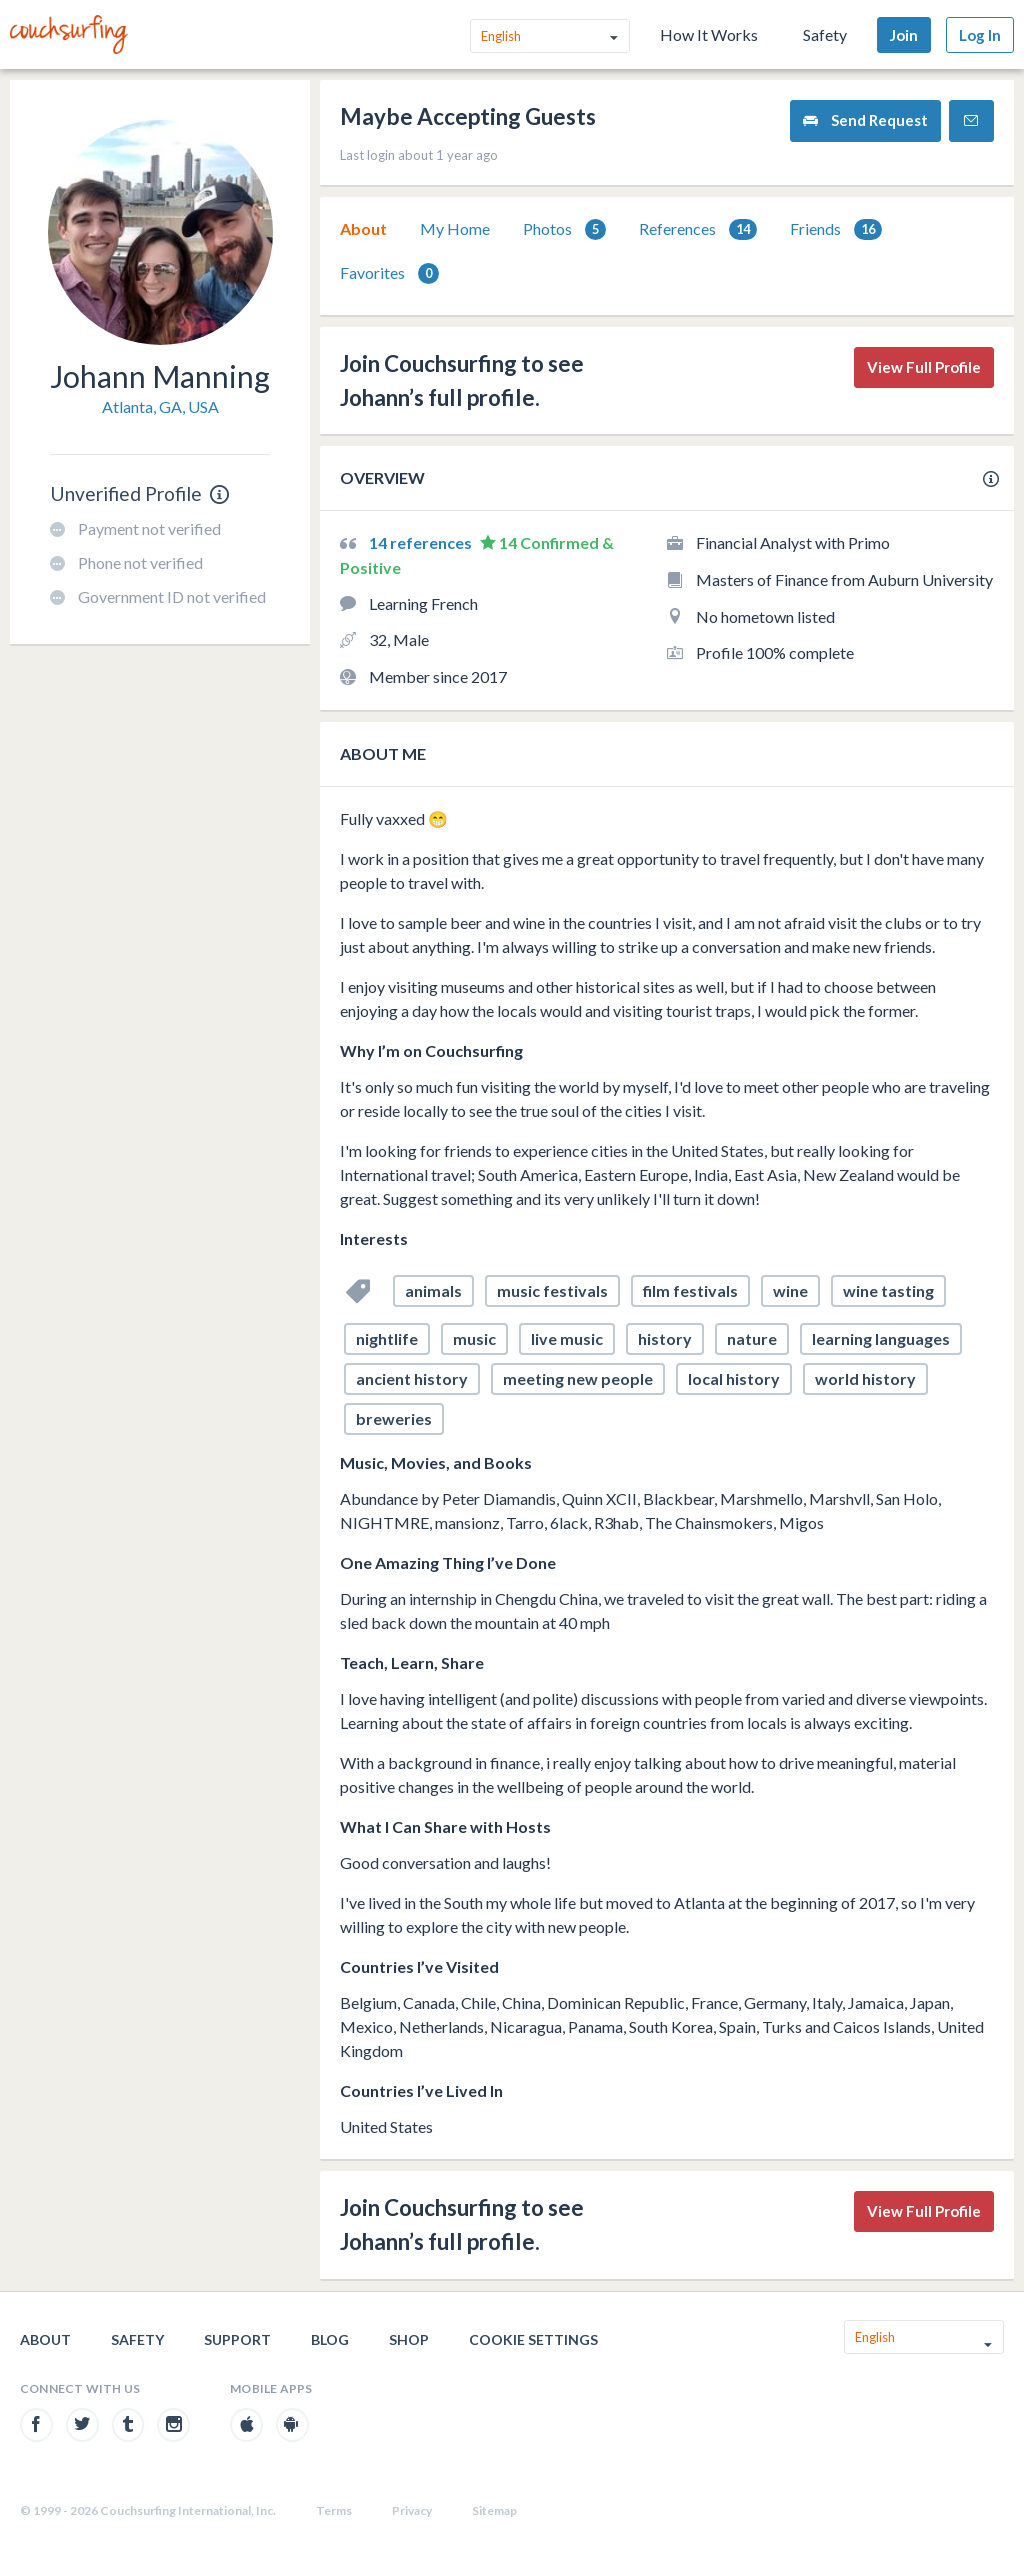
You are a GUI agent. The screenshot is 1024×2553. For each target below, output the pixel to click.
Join (904, 35)
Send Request (865, 120)
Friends (836, 229)
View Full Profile (924, 367)
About (363, 228)
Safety (825, 34)
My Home (455, 228)
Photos (564, 229)
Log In (980, 35)
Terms (334, 2510)
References (698, 229)
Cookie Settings (533, 2339)
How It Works (709, 34)
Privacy (412, 2510)
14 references (422, 542)
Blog (330, 2339)
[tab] (363, 229)
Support (237, 2339)
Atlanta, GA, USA (160, 406)
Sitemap (494, 2510)
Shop (409, 2339)
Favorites (389, 273)
